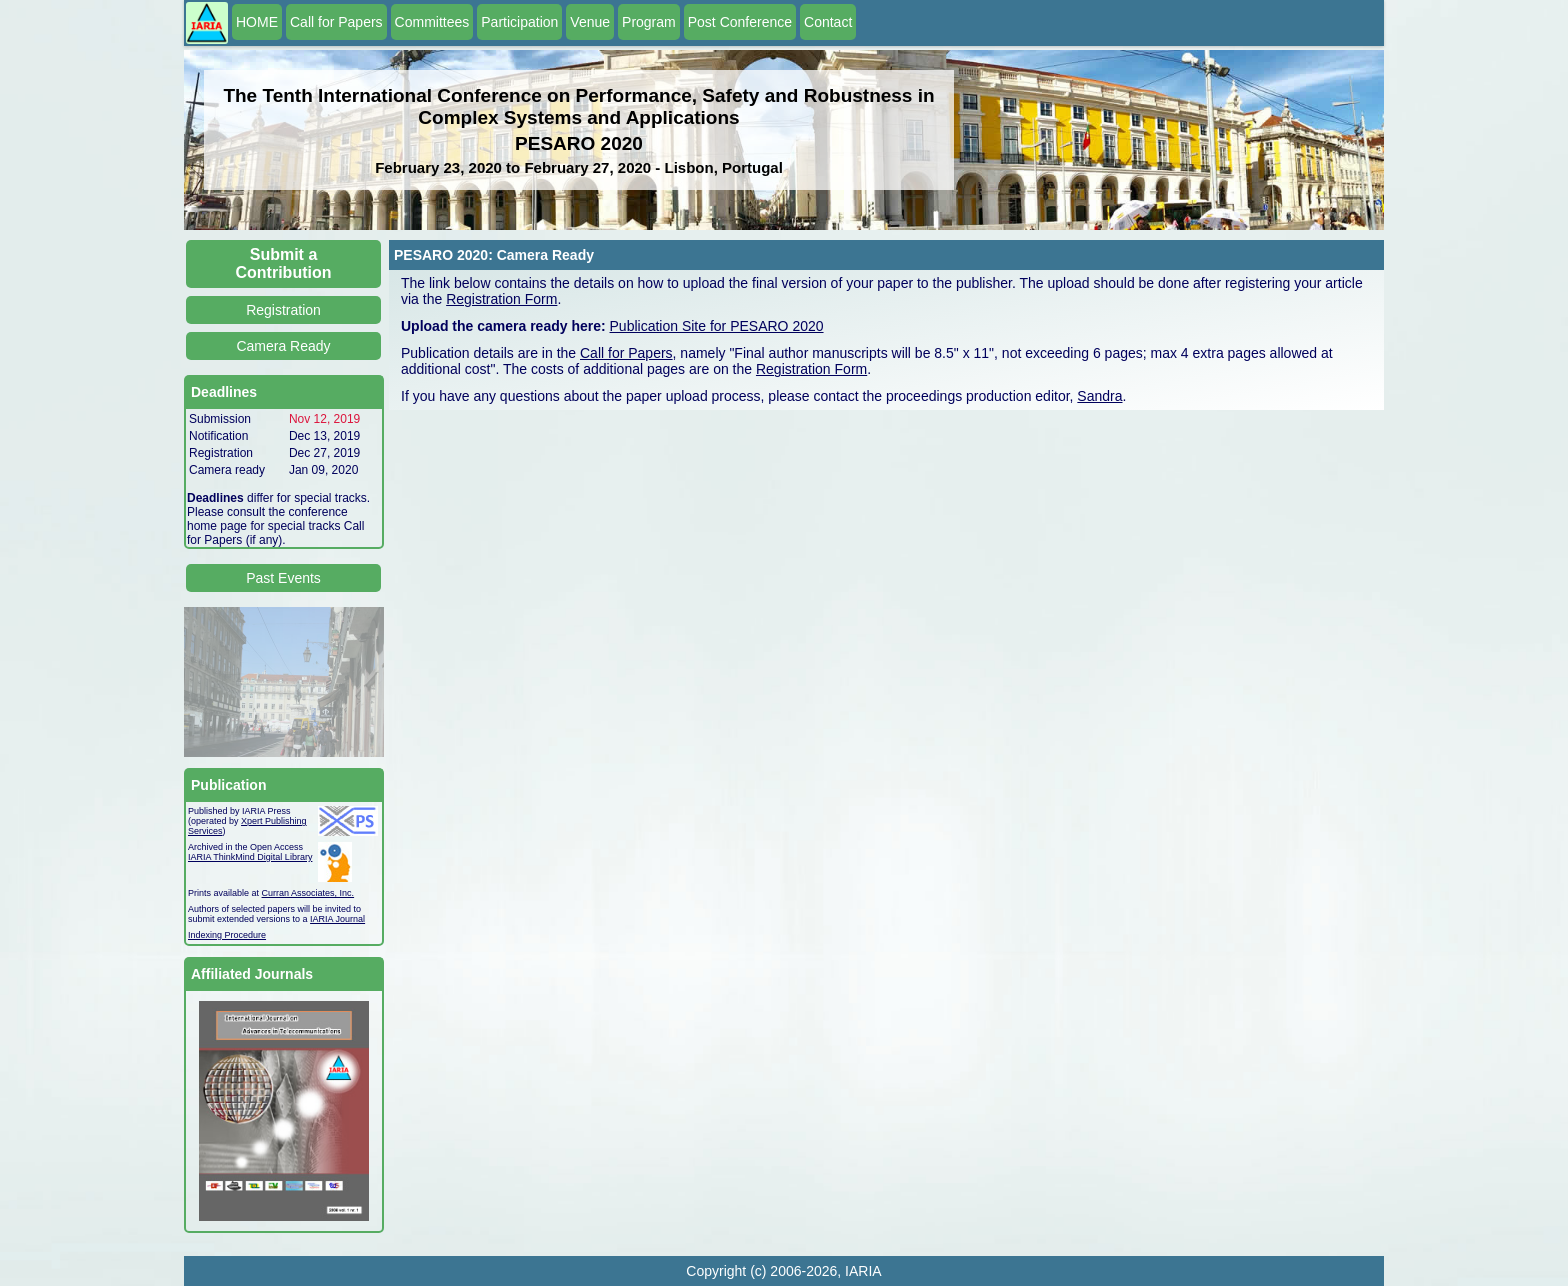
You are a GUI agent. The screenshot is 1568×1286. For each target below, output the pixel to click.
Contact (828, 22)
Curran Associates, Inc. (308, 893)
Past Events (283, 578)
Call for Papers (336, 22)
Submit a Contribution (284, 263)
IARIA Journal (337, 919)
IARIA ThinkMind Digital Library (250, 857)
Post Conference (740, 22)
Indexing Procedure (227, 935)
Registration (283, 310)
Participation (519, 22)
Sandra (1099, 396)
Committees (432, 22)
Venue (590, 22)
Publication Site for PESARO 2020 (717, 326)
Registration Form (501, 299)
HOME (257, 22)
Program (649, 22)
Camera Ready (283, 346)
